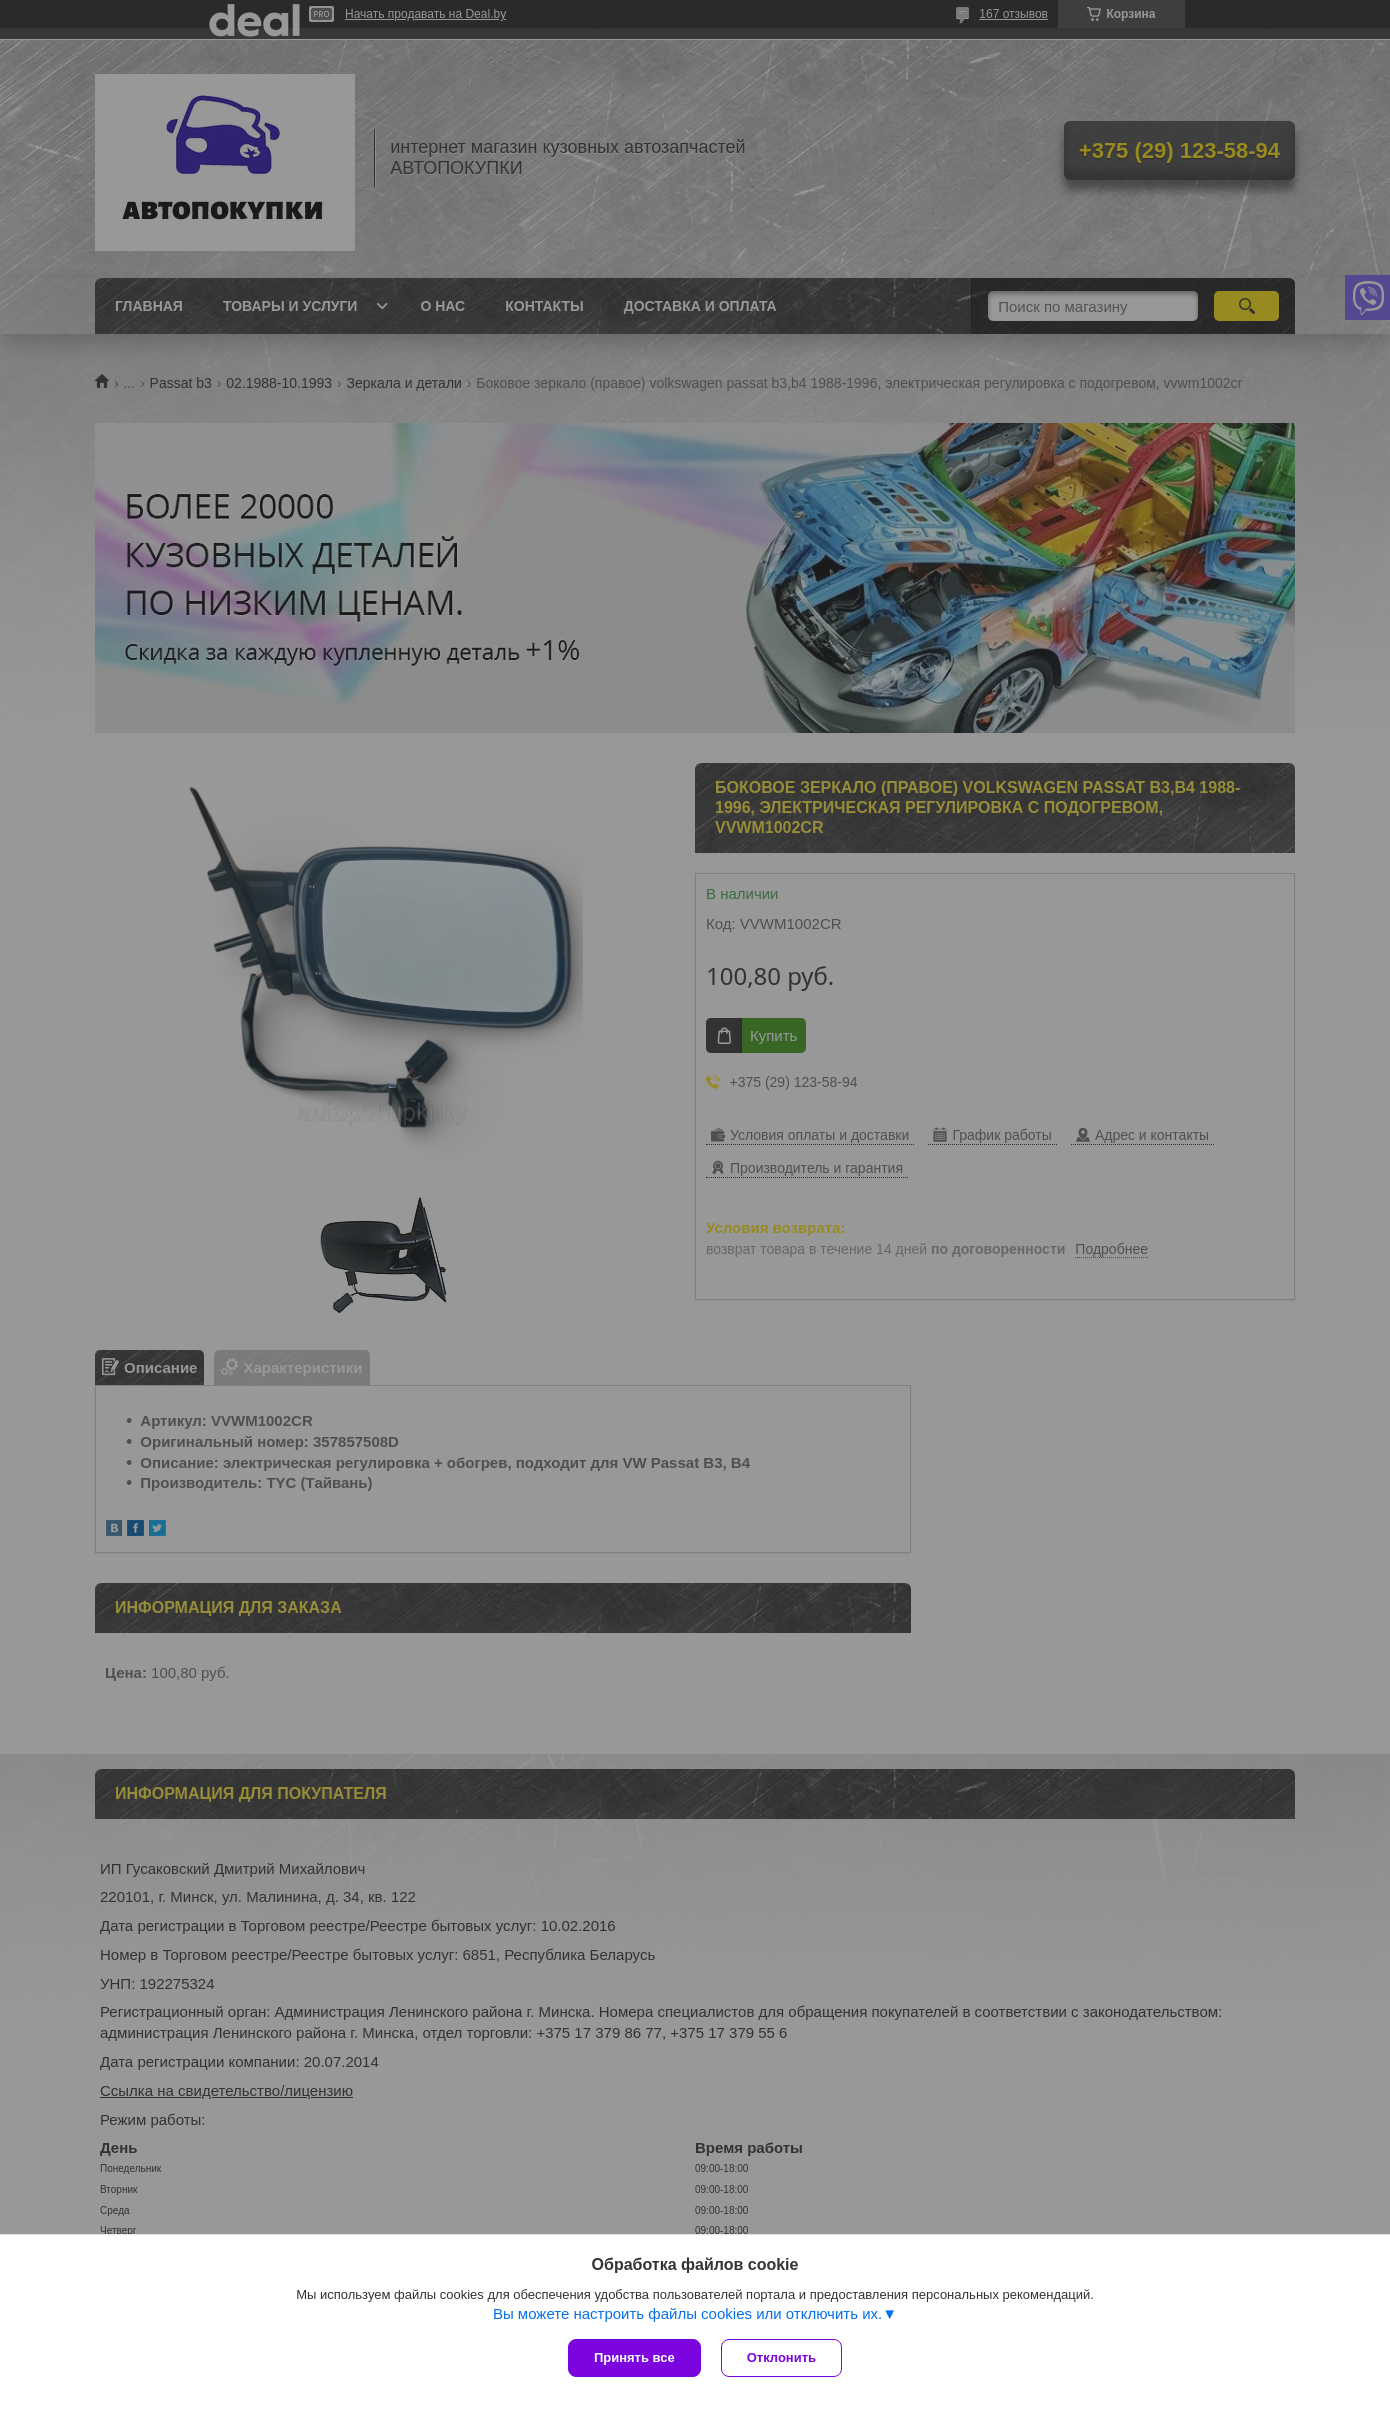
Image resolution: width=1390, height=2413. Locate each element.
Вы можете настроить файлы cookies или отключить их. (687, 2313)
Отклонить (781, 2357)
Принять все (634, 2357)
